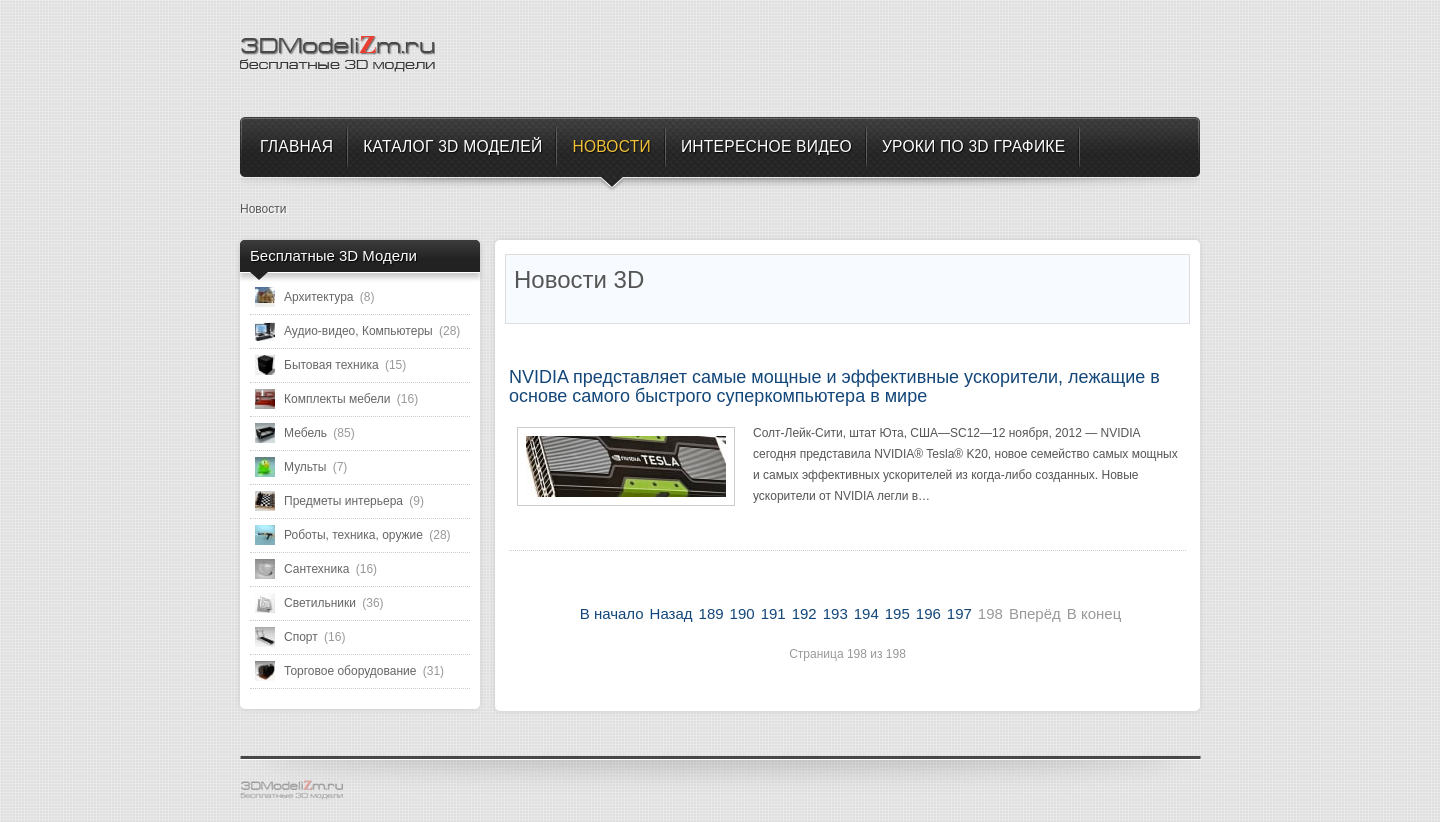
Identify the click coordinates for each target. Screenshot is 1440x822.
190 (742, 613)
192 (804, 613)
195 (897, 613)
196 (928, 613)
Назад (671, 613)
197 (959, 613)
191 (773, 613)
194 (866, 613)
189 (711, 613)
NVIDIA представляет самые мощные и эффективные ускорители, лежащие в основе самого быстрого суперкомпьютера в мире (834, 387)
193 (835, 613)
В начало (612, 613)
